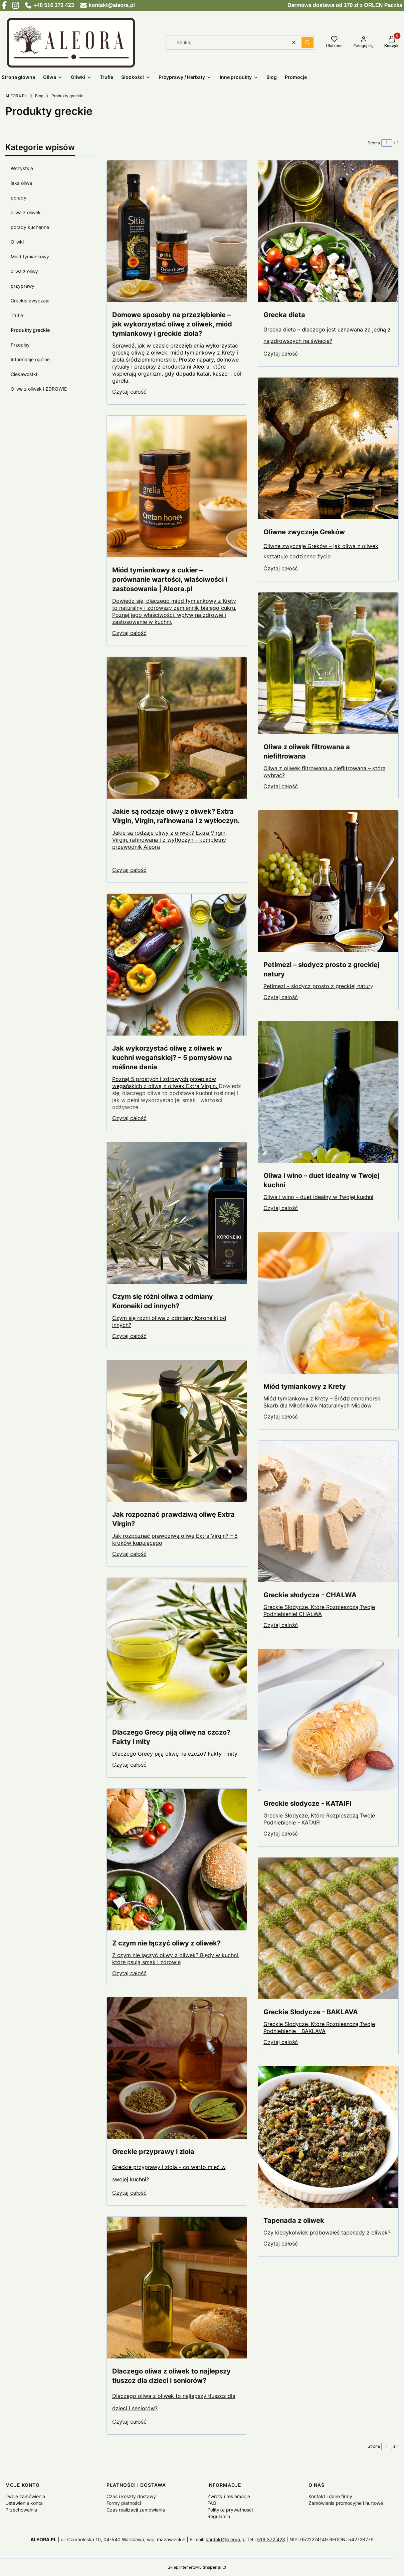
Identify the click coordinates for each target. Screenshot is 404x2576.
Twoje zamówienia (25, 2496)
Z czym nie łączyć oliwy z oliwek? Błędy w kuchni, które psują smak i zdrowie (175, 1958)
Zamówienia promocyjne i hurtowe (346, 2503)
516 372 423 (271, 2539)
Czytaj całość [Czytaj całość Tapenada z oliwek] (280, 2243)
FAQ (211, 2503)
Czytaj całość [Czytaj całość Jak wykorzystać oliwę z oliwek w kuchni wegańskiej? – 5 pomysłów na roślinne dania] (129, 1118)
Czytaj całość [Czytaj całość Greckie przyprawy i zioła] (129, 2192)
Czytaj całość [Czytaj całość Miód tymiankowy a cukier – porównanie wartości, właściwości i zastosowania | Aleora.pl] (129, 633)
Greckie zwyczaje (30, 300)
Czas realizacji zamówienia (136, 2510)
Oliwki (17, 242)
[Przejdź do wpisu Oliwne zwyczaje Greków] (328, 448)
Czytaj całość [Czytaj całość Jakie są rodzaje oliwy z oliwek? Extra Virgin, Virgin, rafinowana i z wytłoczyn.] (129, 869)
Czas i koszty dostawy (131, 2496)
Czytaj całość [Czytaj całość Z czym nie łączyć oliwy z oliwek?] (129, 1973)
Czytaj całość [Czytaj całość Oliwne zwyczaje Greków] (280, 568)
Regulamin (218, 2516)
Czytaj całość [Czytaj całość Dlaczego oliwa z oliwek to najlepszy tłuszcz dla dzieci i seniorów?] (129, 2421)
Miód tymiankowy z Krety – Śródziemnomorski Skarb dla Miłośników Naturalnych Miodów (322, 1402)
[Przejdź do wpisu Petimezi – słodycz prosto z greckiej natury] (328, 881)
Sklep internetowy (194, 2567)
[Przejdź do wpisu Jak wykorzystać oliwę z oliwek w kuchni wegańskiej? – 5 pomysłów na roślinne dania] (177, 965)
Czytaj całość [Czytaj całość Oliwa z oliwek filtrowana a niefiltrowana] (280, 786)
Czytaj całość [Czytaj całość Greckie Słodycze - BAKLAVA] (280, 2042)
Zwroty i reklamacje (228, 2496)
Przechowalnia (21, 2510)
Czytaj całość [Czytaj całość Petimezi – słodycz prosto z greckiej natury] (280, 997)
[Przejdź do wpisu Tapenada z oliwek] (328, 2137)
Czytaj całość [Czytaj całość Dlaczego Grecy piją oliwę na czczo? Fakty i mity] (129, 1764)
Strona (374, 142)
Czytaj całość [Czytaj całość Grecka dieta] (280, 353)
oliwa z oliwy (24, 271)
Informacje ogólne (30, 359)
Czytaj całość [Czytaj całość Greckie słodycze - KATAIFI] (280, 1833)
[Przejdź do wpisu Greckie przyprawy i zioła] (177, 2068)
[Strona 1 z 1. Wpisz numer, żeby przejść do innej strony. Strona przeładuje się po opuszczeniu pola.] (386, 143)
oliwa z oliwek (26, 212)
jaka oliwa (21, 183)
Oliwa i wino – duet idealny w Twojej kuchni (318, 1197)
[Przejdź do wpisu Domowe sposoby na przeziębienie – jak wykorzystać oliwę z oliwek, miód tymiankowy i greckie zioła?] (177, 231)
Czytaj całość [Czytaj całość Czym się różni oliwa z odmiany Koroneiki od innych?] (129, 1336)
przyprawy (22, 286)
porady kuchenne (30, 227)
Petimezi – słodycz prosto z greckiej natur (316, 986)
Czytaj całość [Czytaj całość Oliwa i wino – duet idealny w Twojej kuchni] (280, 1208)
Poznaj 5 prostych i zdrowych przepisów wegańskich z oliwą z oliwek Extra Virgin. (165, 1082)
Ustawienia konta (24, 2503)
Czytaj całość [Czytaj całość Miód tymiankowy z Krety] (280, 1416)
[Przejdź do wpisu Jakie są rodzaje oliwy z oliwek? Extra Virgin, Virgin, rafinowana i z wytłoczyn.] (177, 728)
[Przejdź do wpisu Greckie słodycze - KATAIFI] (328, 1720)
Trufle (17, 315)
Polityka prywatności (230, 2510)
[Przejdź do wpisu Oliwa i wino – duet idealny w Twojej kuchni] (328, 1092)
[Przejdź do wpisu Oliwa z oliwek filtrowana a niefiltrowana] (328, 663)
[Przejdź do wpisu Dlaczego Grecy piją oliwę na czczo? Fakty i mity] (177, 1649)
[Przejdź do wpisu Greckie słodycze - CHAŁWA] (328, 1511)
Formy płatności (124, 2503)
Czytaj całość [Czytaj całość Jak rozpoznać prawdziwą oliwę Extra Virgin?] (129, 1553)
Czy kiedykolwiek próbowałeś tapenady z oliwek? (326, 2232)
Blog (39, 95)
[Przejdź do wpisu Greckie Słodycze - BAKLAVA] (328, 1928)
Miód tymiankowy (30, 256)
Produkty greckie (30, 330)
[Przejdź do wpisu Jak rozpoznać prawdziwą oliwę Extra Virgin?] (177, 1431)
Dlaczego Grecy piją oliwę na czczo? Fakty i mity (174, 1753)
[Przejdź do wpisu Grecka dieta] (328, 231)
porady (18, 197)
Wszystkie (22, 168)
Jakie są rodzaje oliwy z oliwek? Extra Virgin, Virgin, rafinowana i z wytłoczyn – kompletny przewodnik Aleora (169, 839)
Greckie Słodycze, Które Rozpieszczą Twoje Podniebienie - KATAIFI (319, 1819)
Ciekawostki (24, 374)
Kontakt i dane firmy (330, 2496)
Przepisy (20, 345)
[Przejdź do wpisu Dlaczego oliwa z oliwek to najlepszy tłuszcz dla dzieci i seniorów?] (177, 2287)
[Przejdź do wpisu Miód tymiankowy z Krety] (328, 1303)
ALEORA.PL (16, 95)
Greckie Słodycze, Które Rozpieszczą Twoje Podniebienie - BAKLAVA (319, 2027)
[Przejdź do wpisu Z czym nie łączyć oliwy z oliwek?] (177, 1859)
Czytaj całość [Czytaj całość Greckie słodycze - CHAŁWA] (280, 1625)
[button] (307, 42)
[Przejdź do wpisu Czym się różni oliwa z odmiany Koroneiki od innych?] (177, 1213)
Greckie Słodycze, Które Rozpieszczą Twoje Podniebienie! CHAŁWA (319, 1610)
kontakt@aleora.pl (225, 2539)
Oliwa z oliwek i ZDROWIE (39, 389)
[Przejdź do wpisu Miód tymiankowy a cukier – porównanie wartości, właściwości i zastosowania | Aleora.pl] (177, 486)
